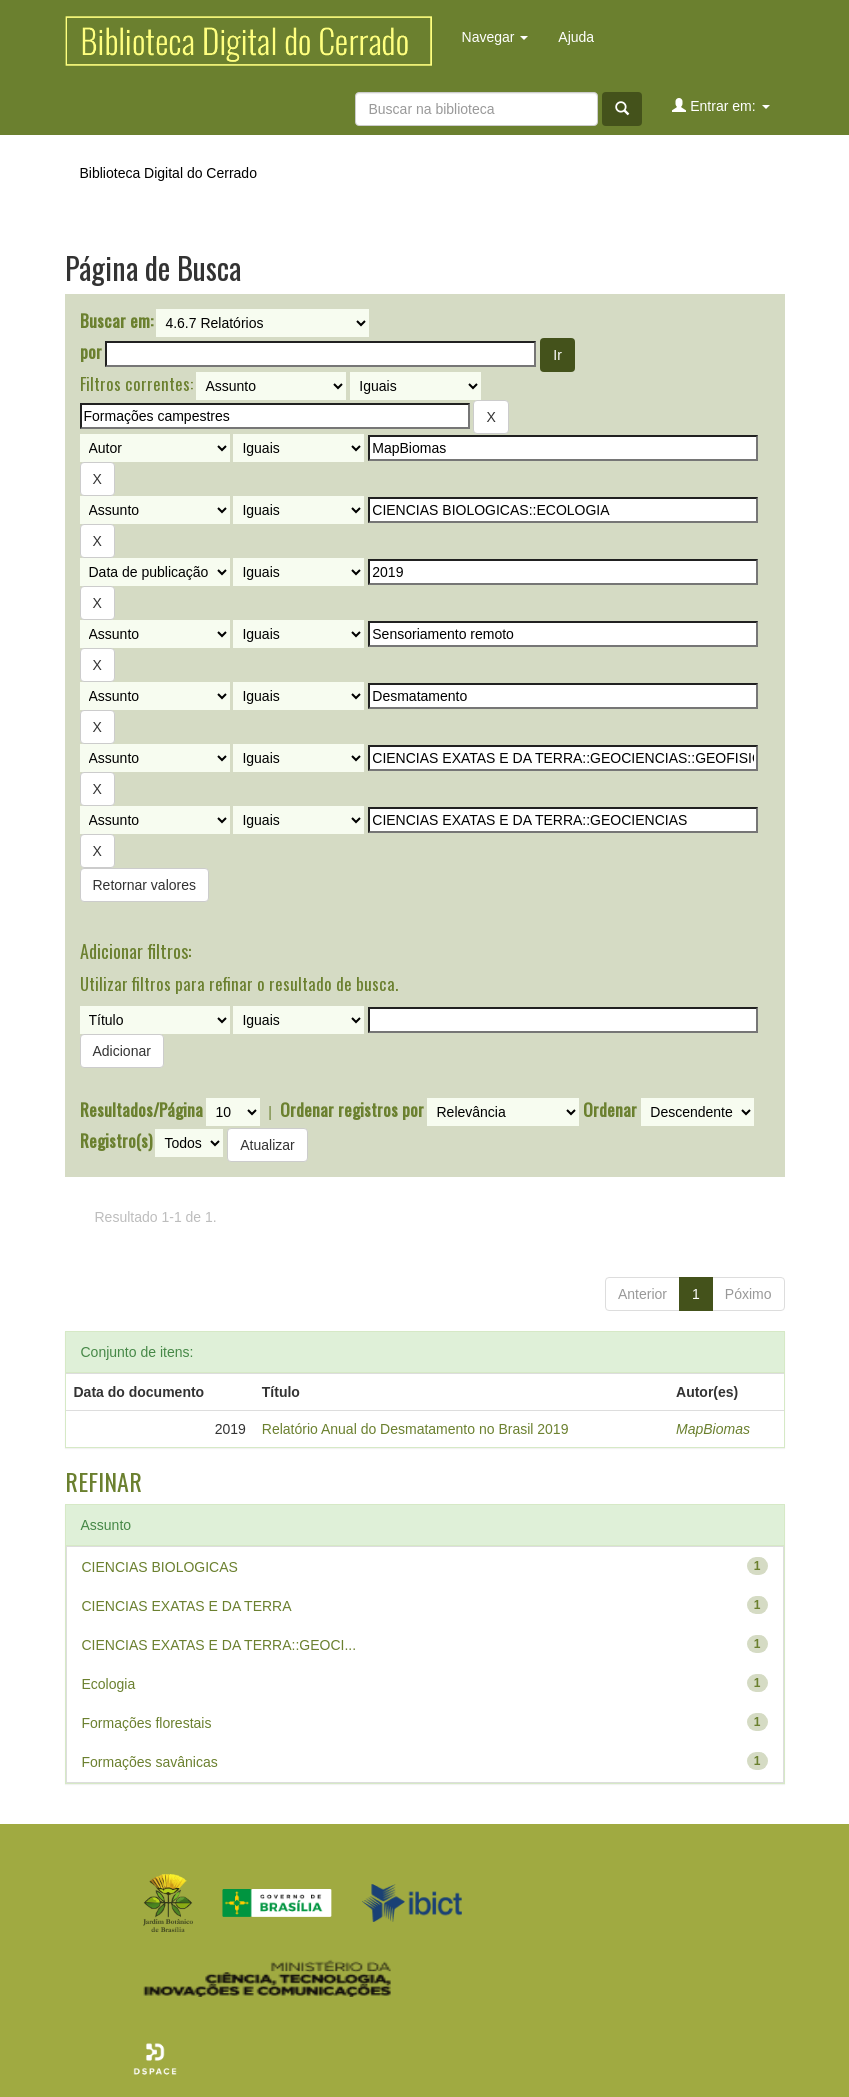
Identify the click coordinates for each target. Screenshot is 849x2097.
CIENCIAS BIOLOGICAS (160, 1567)
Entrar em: (720, 105)
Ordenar (610, 1110)
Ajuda (576, 37)
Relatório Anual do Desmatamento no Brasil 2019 (415, 1429)
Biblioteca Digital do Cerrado (168, 173)
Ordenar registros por (352, 1110)
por (91, 352)
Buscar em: (116, 321)
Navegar (495, 37)
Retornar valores (145, 885)
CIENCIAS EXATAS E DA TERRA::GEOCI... (219, 1645)
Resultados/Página (141, 1110)
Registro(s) (116, 1141)
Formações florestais (147, 1723)
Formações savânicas (150, 1762)
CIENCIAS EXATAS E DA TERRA (187, 1606)
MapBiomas (713, 1429)
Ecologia (109, 1684)
